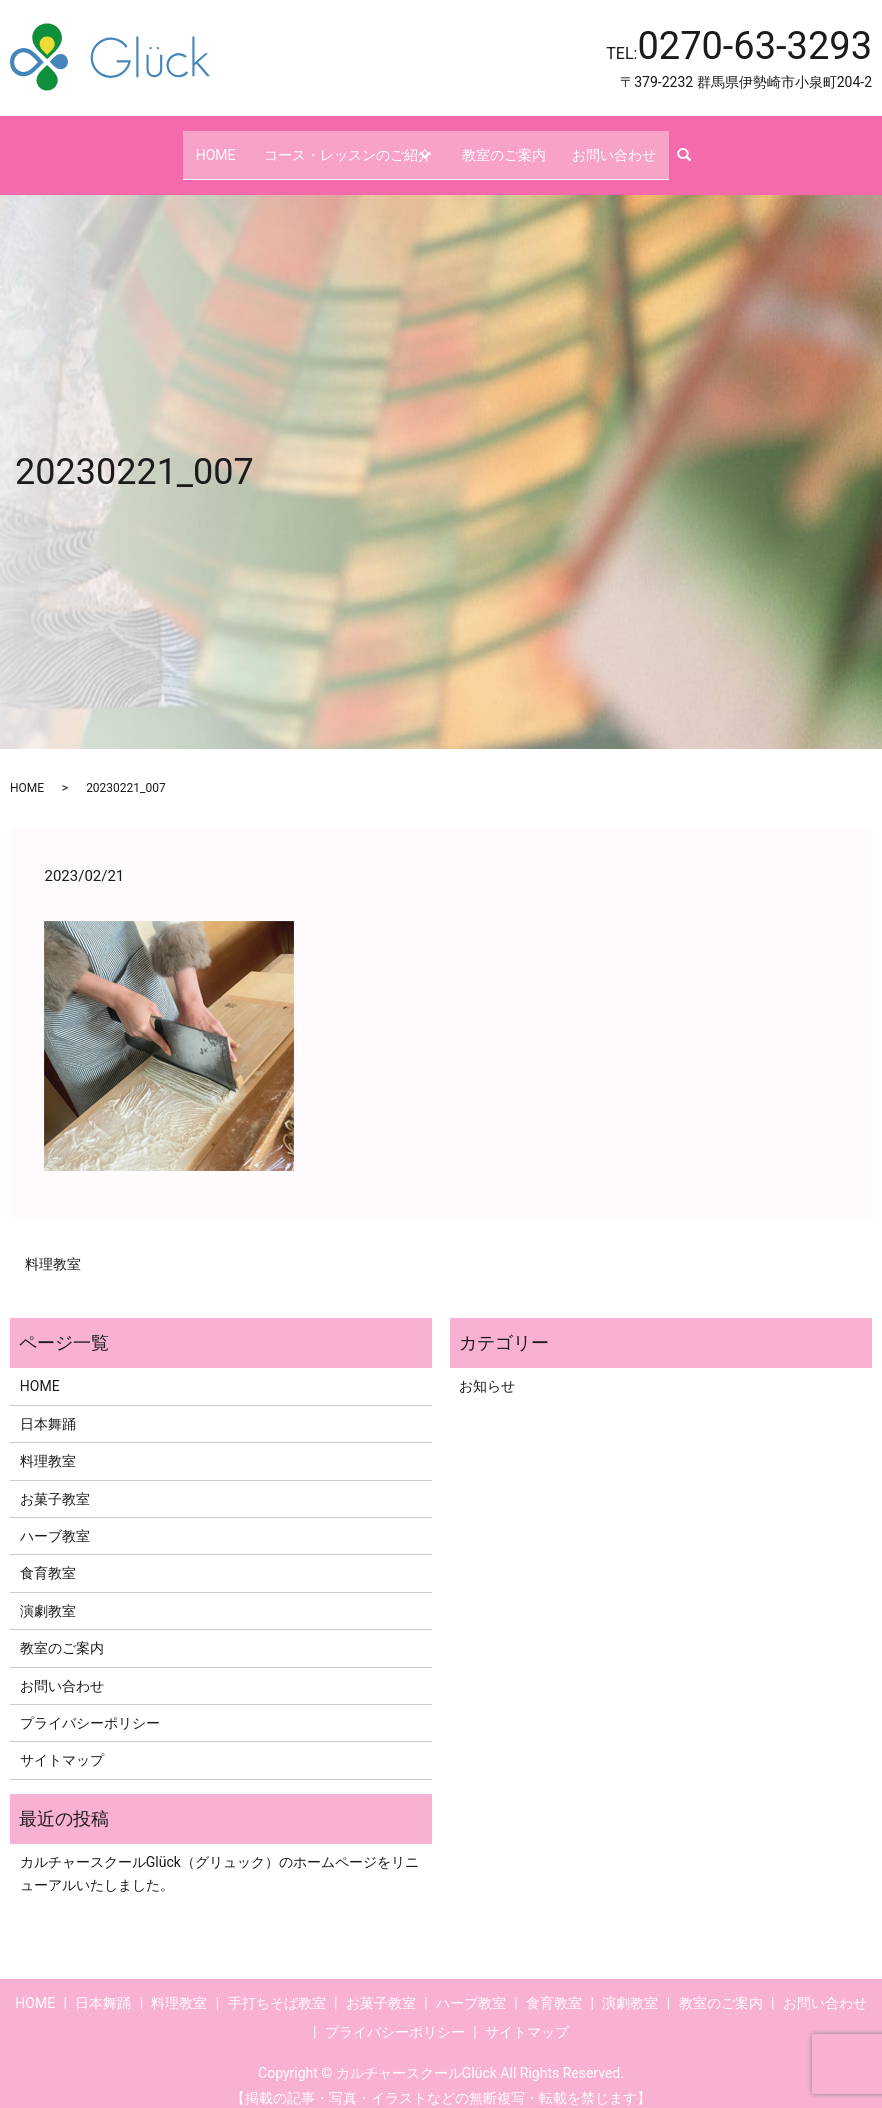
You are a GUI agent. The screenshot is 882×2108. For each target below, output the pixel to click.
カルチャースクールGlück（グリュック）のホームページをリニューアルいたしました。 (219, 1855)
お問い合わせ (617, 145)
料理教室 (53, 1247)
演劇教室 (48, 1593)
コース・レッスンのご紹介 (344, 145)
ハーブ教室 (55, 1518)
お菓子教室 (55, 1481)
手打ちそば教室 (277, 1985)
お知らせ (487, 1369)
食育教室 (48, 1556)
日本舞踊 (48, 1406)
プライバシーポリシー (90, 1705)
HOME (213, 145)
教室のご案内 (519, 145)
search (692, 146)
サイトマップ (62, 1743)
